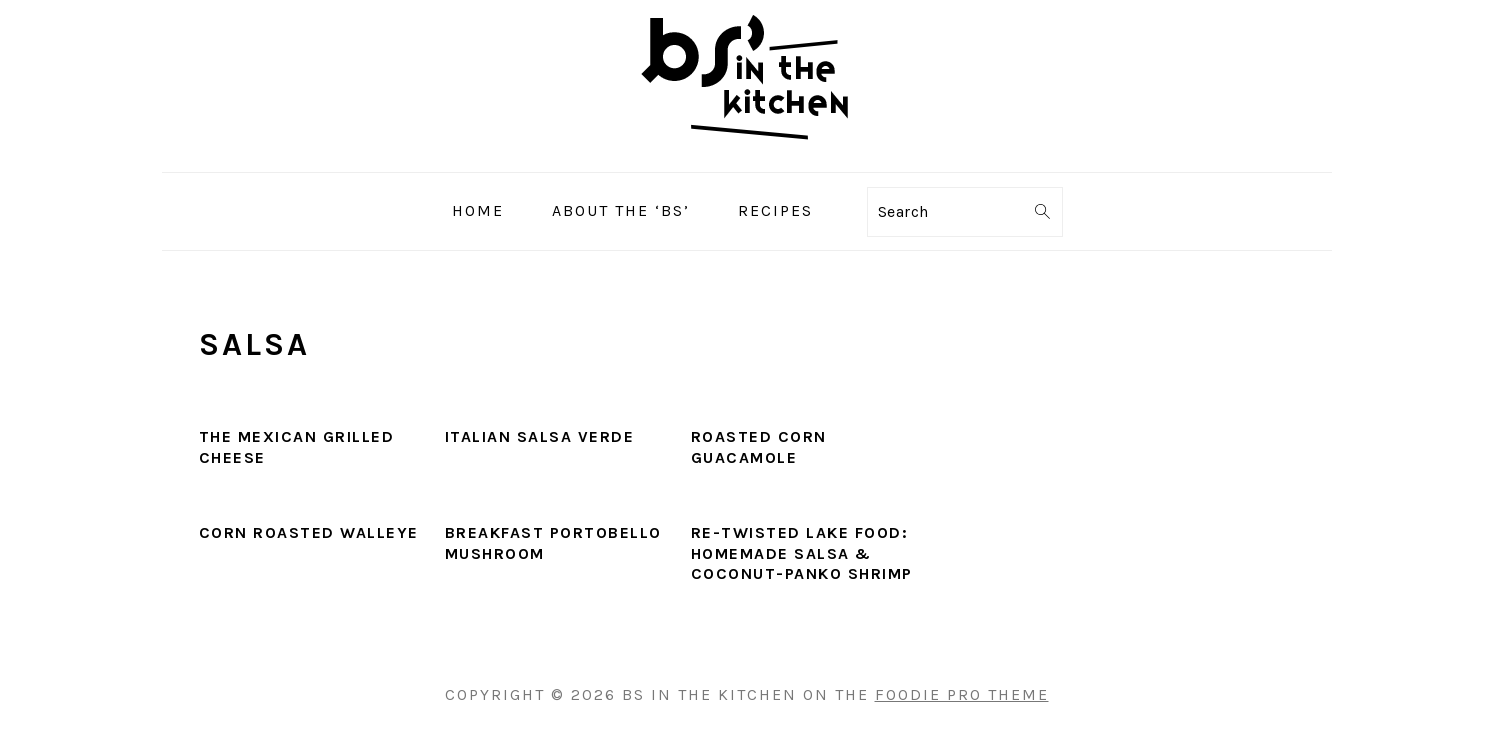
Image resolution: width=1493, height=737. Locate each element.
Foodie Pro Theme (962, 694)
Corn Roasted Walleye (309, 532)
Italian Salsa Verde (540, 436)
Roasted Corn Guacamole (759, 447)
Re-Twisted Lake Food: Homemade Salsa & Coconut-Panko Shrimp (802, 553)
